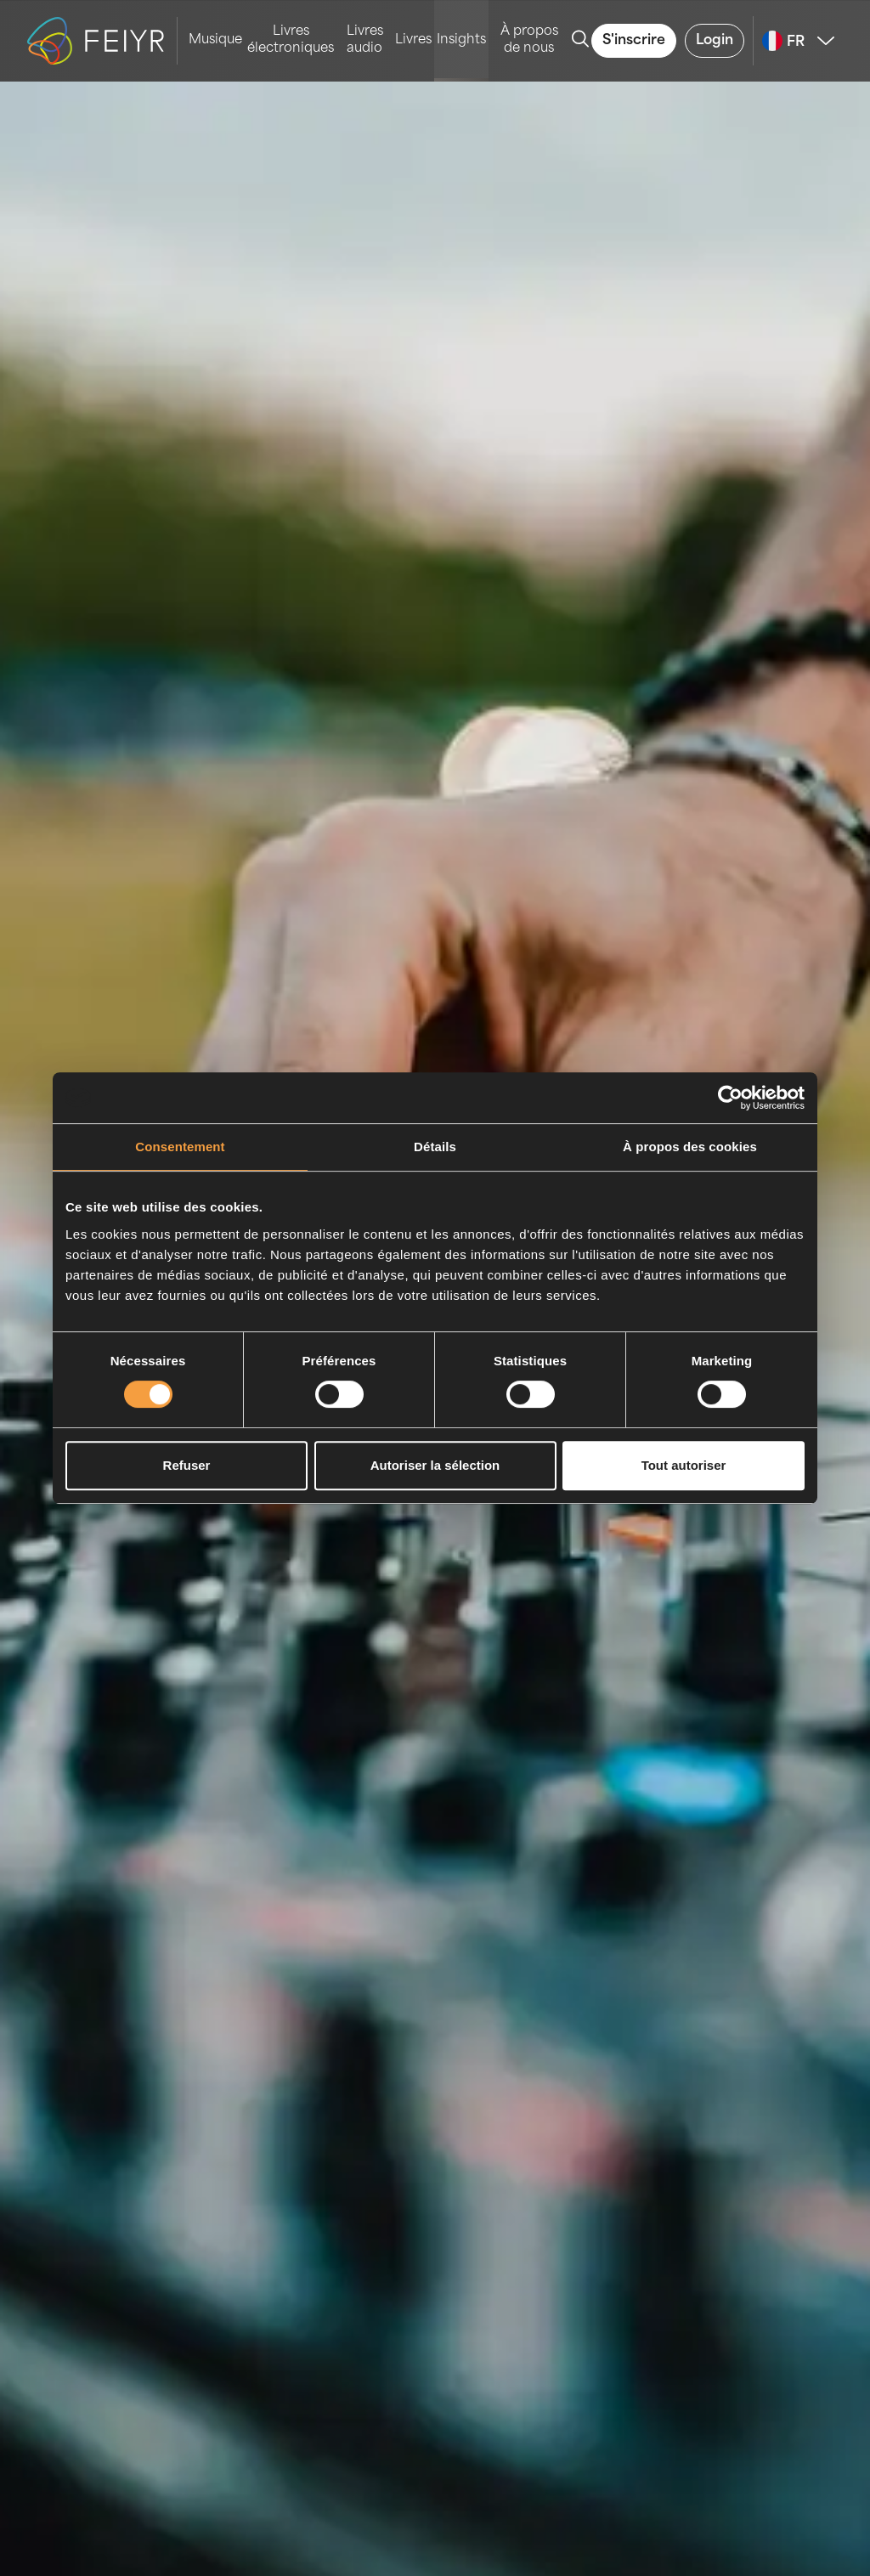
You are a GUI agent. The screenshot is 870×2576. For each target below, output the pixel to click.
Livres (413, 40)
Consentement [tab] (179, 1146)
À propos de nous (529, 40)
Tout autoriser (683, 1465)
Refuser (187, 1465)
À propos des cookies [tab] (690, 1146)
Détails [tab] (435, 1146)
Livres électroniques (290, 40)
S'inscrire (633, 41)
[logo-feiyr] (102, 41)
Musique (215, 40)
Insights (461, 40)
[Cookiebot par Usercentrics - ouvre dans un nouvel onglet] (730, 1097)
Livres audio (365, 40)
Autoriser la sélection (435, 1465)
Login (714, 41)
